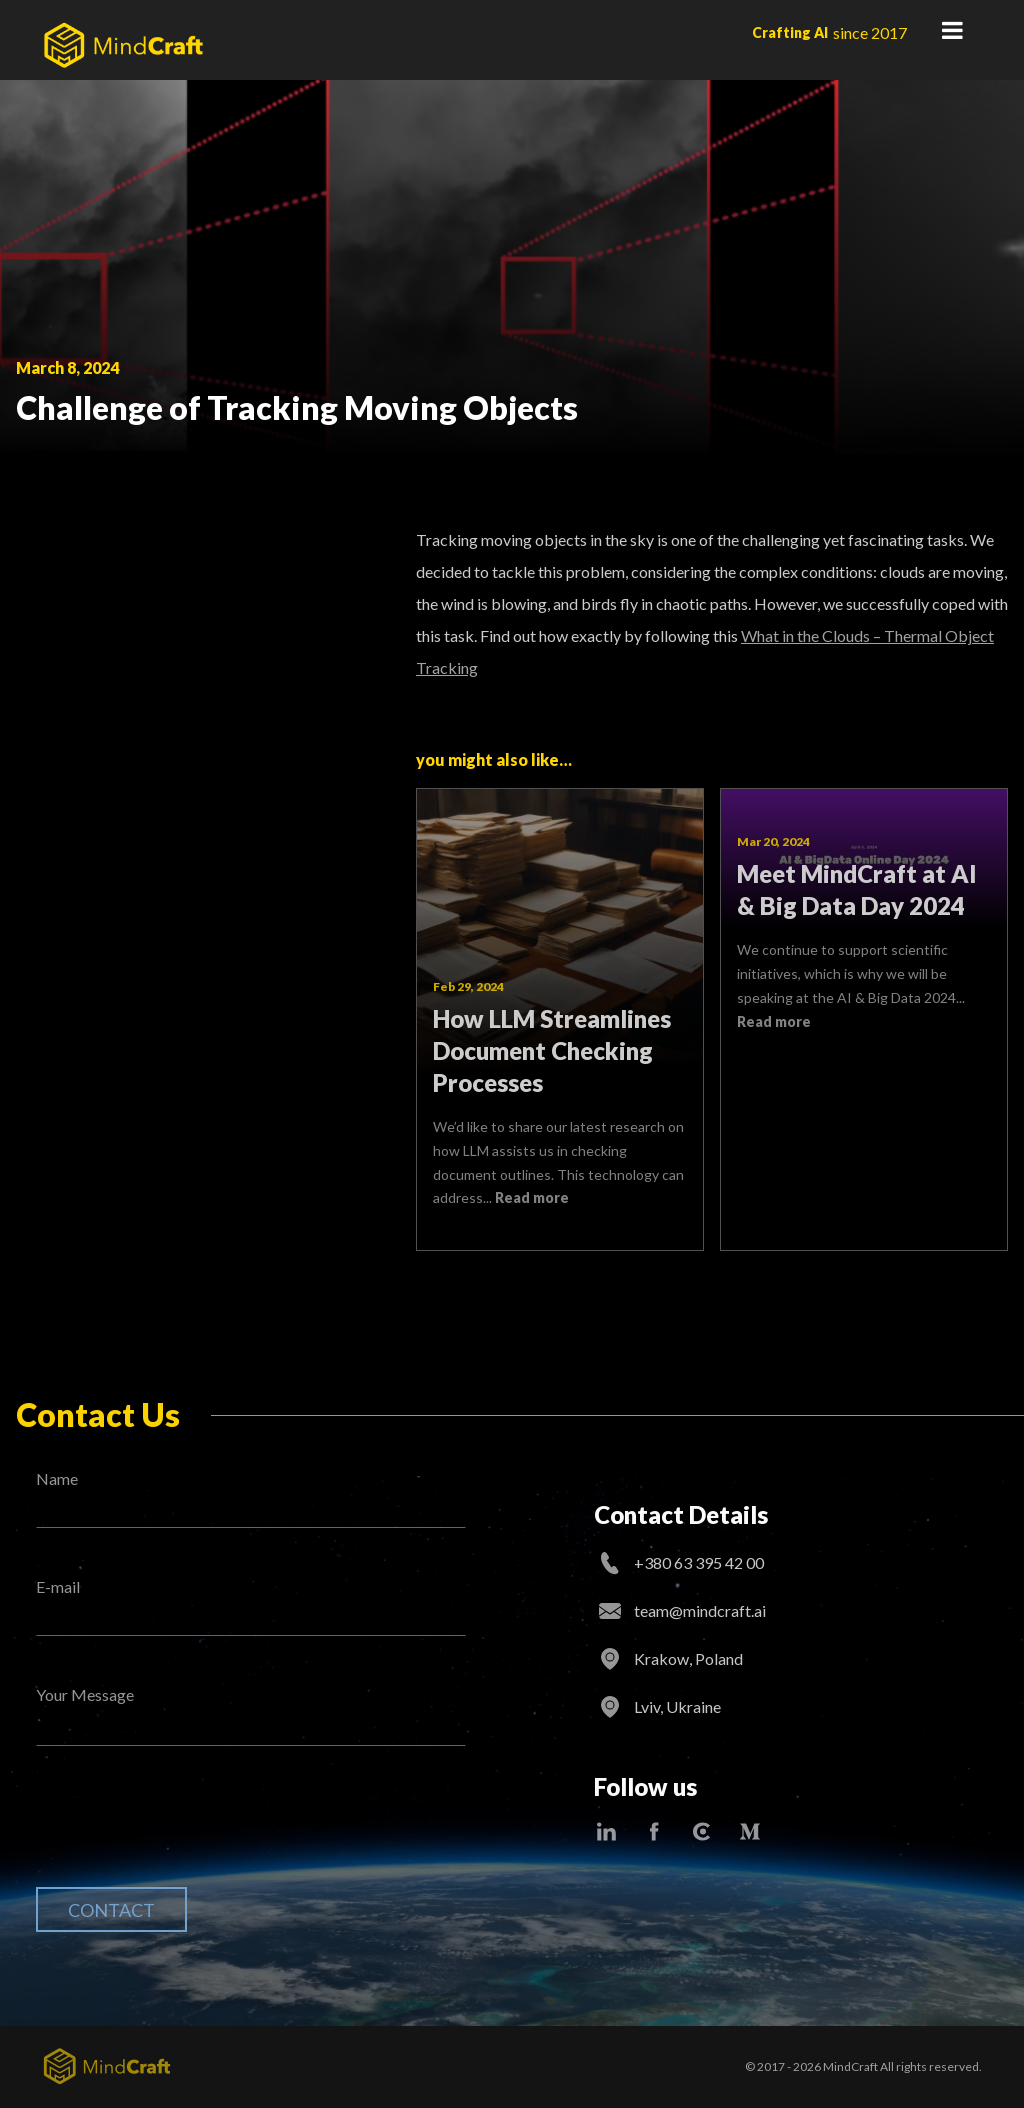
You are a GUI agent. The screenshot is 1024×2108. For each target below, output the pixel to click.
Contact (111, 1910)
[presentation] (188, 1832)
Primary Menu (952, 30)
